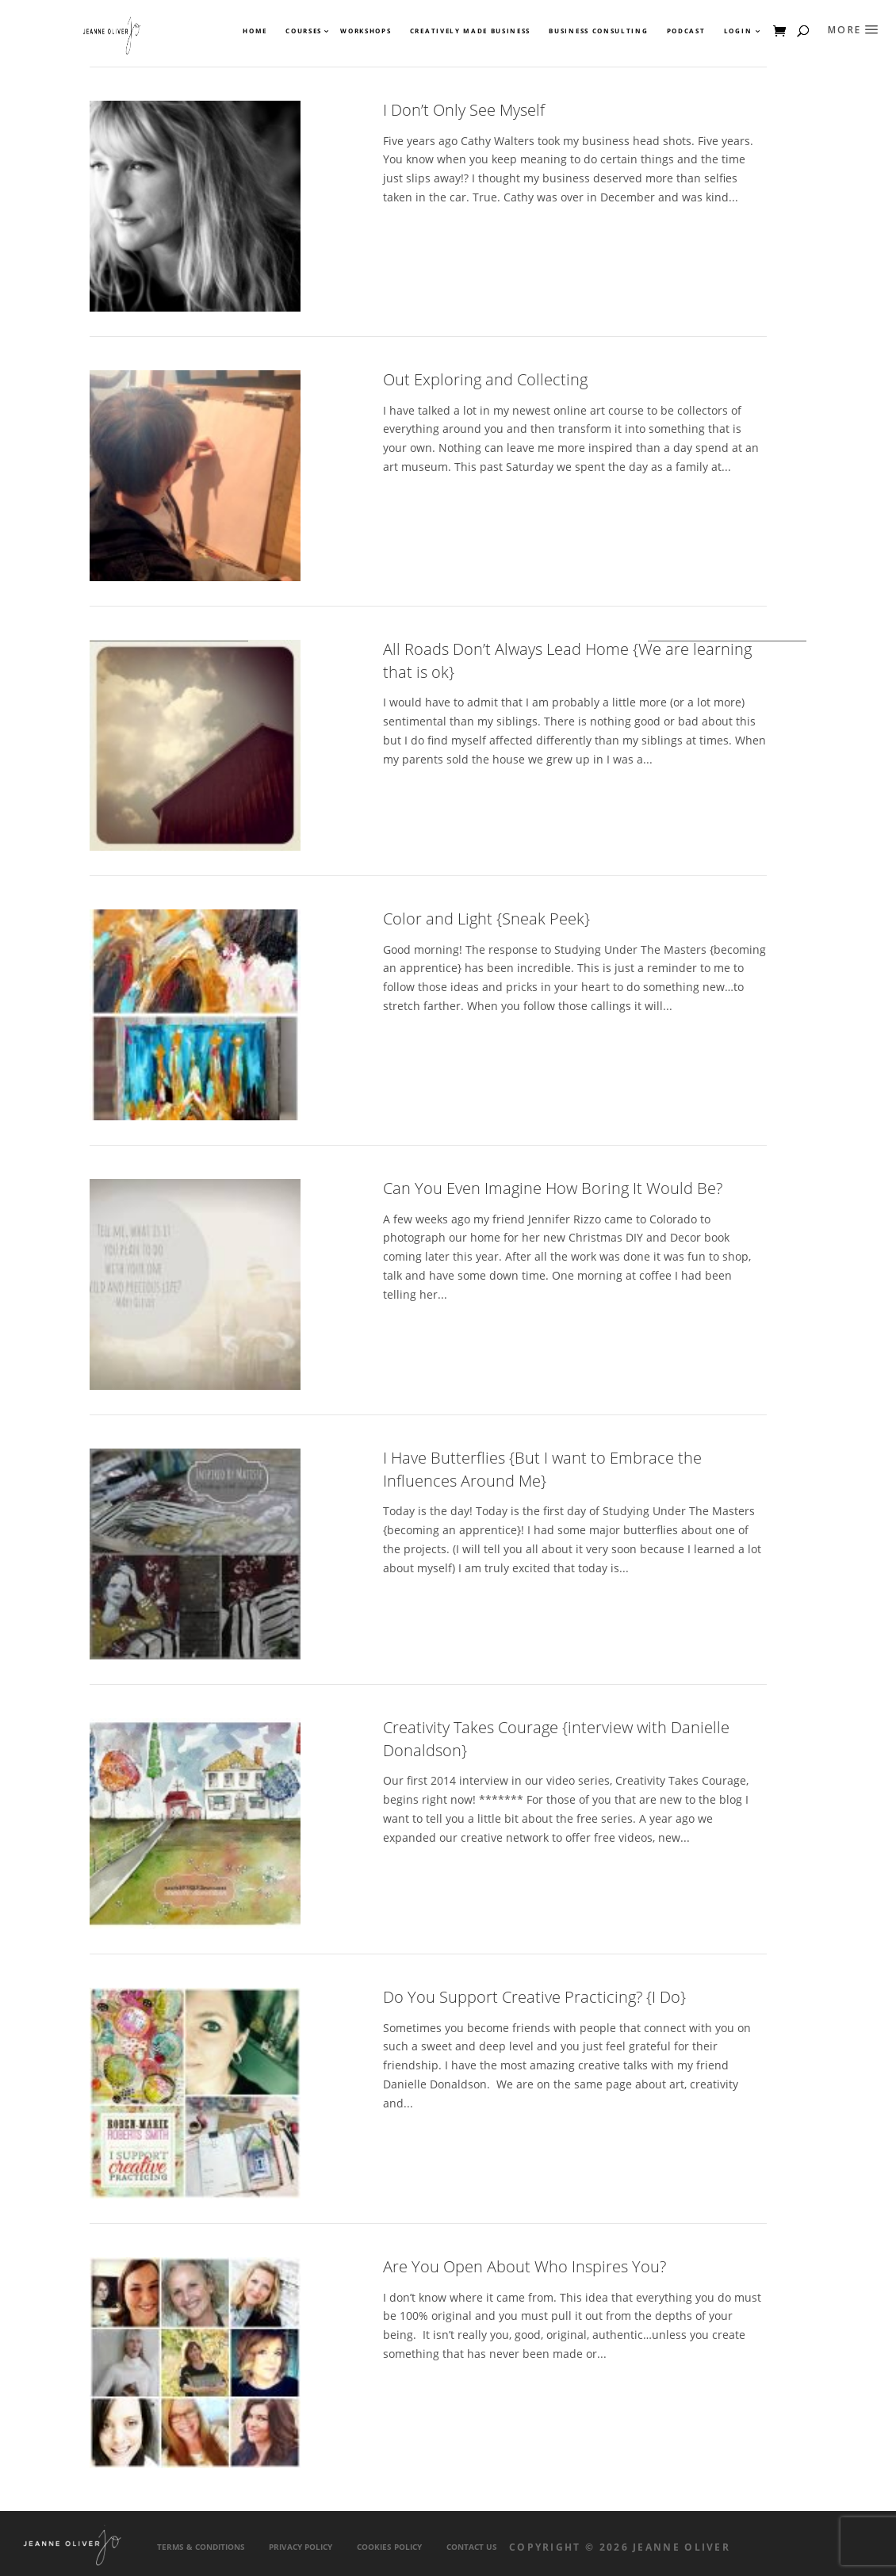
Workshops (365, 31)
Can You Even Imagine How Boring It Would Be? (552, 1188)
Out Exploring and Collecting (485, 379)
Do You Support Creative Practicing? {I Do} (534, 1997)
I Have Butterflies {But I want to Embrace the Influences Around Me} (542, 1469)
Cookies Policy (389, 2547)
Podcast (686, 31)
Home (255, 31)
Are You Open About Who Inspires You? (524, 2266)
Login (738, 31)
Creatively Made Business (470, 31)
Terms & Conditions (201, 2547)
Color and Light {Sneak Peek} (486, 918)
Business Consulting (598, 31)
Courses (302, 31)
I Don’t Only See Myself (464, 110)
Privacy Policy (300, 2547)
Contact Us (471, 2547)
